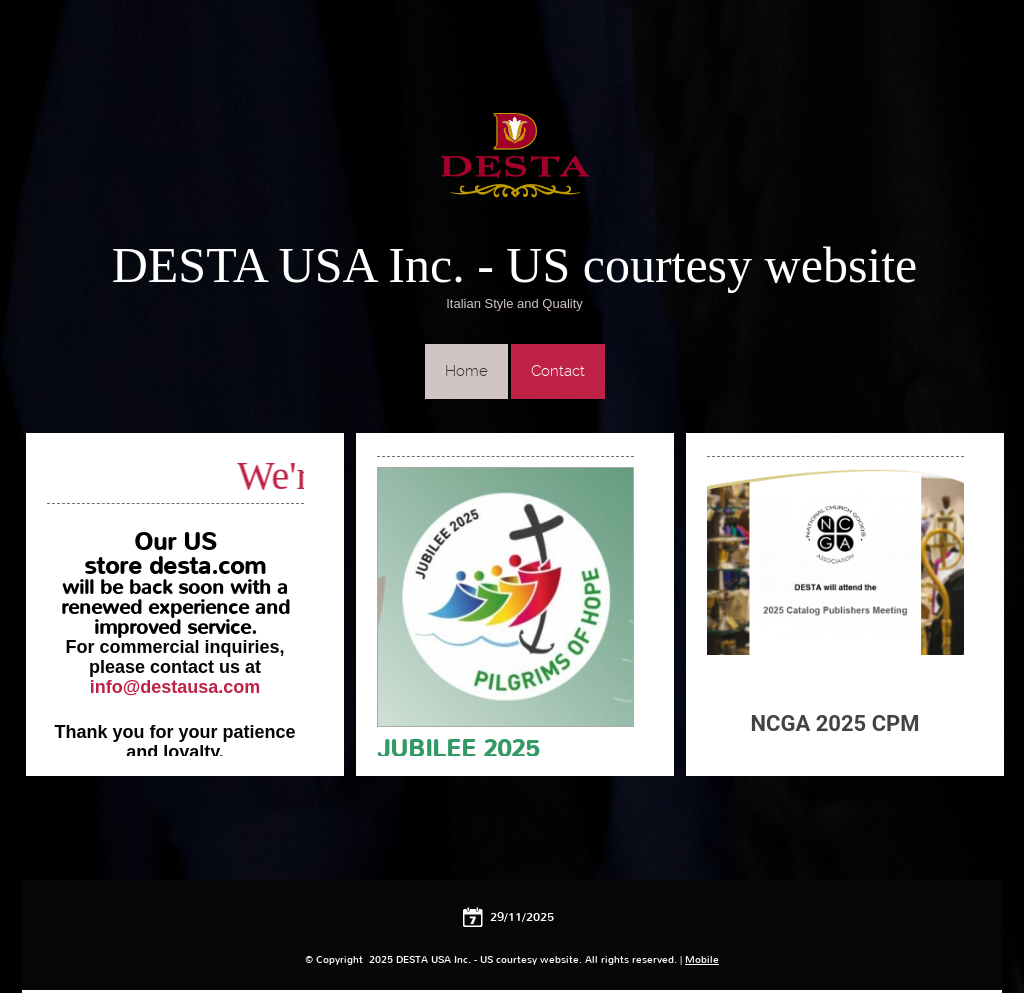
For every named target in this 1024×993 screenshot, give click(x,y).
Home (466, 371)
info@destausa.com (175, 687)
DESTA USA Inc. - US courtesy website (515, 265)
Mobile (702, 959)
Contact (558, 371)
